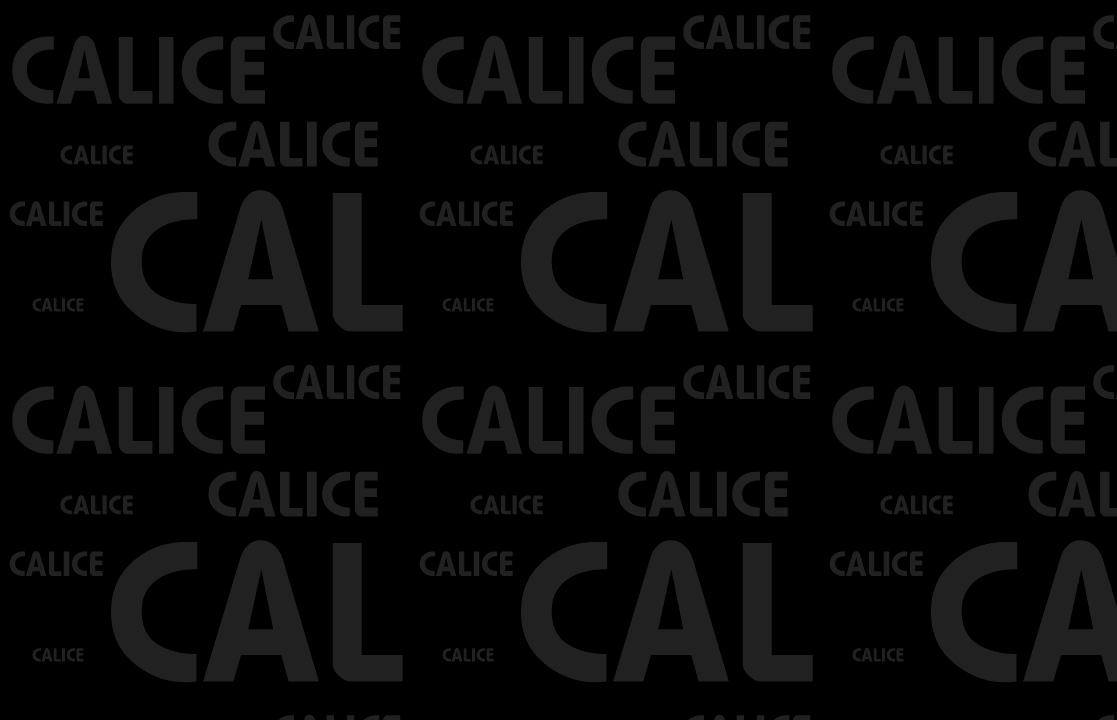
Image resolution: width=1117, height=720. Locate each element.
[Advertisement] (234, 30)
